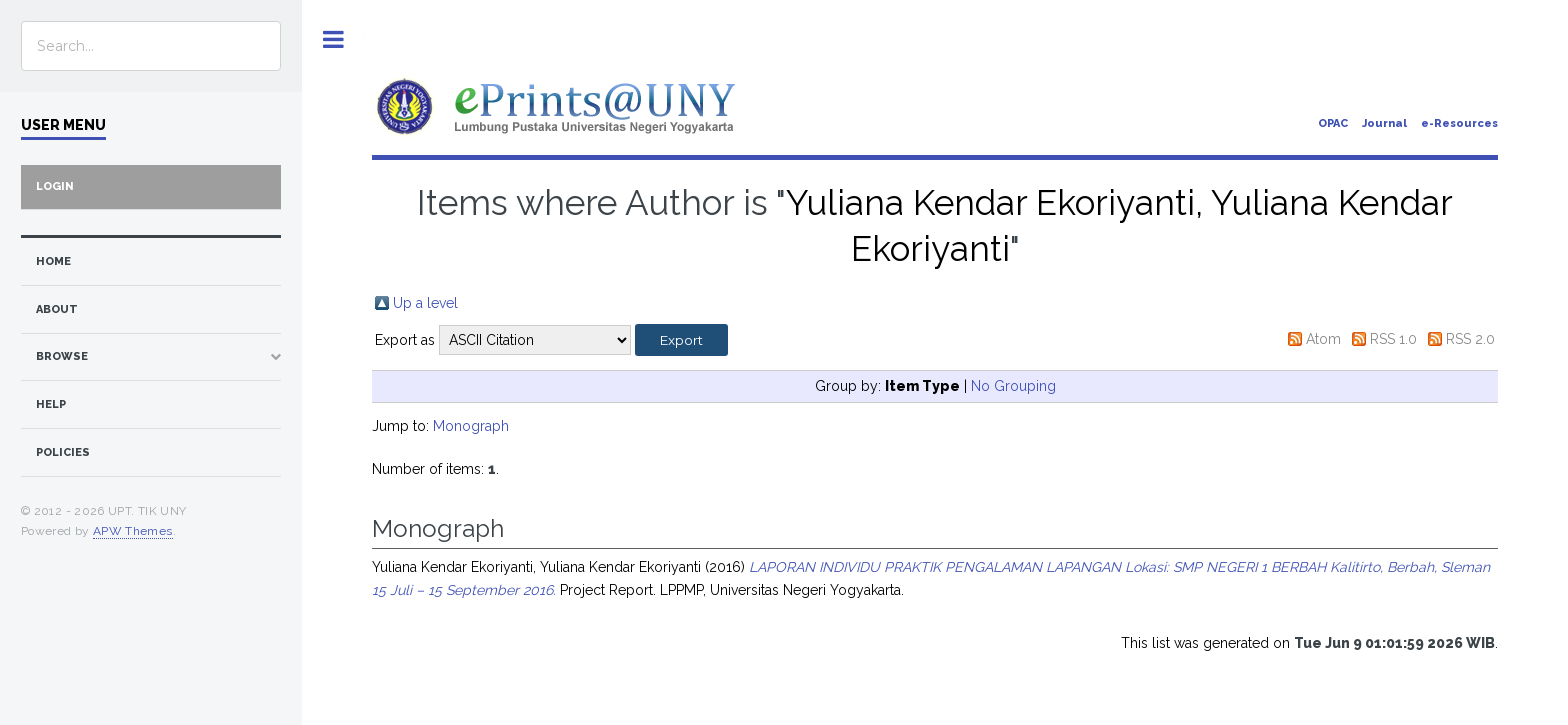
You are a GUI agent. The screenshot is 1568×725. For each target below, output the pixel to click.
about (57, 309)
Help (51, 404)
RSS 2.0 (1470, 339)
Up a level (425, 303)
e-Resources (1459, 123)
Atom (1323, 339)
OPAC (1333, 123)
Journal (1384, 123)
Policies (63, 452)
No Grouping (1013, 386)
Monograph (471, 426)
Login (55, 186)
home (53, 261)
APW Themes (133, 531)
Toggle (333, 39)
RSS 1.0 (1393, 339)
